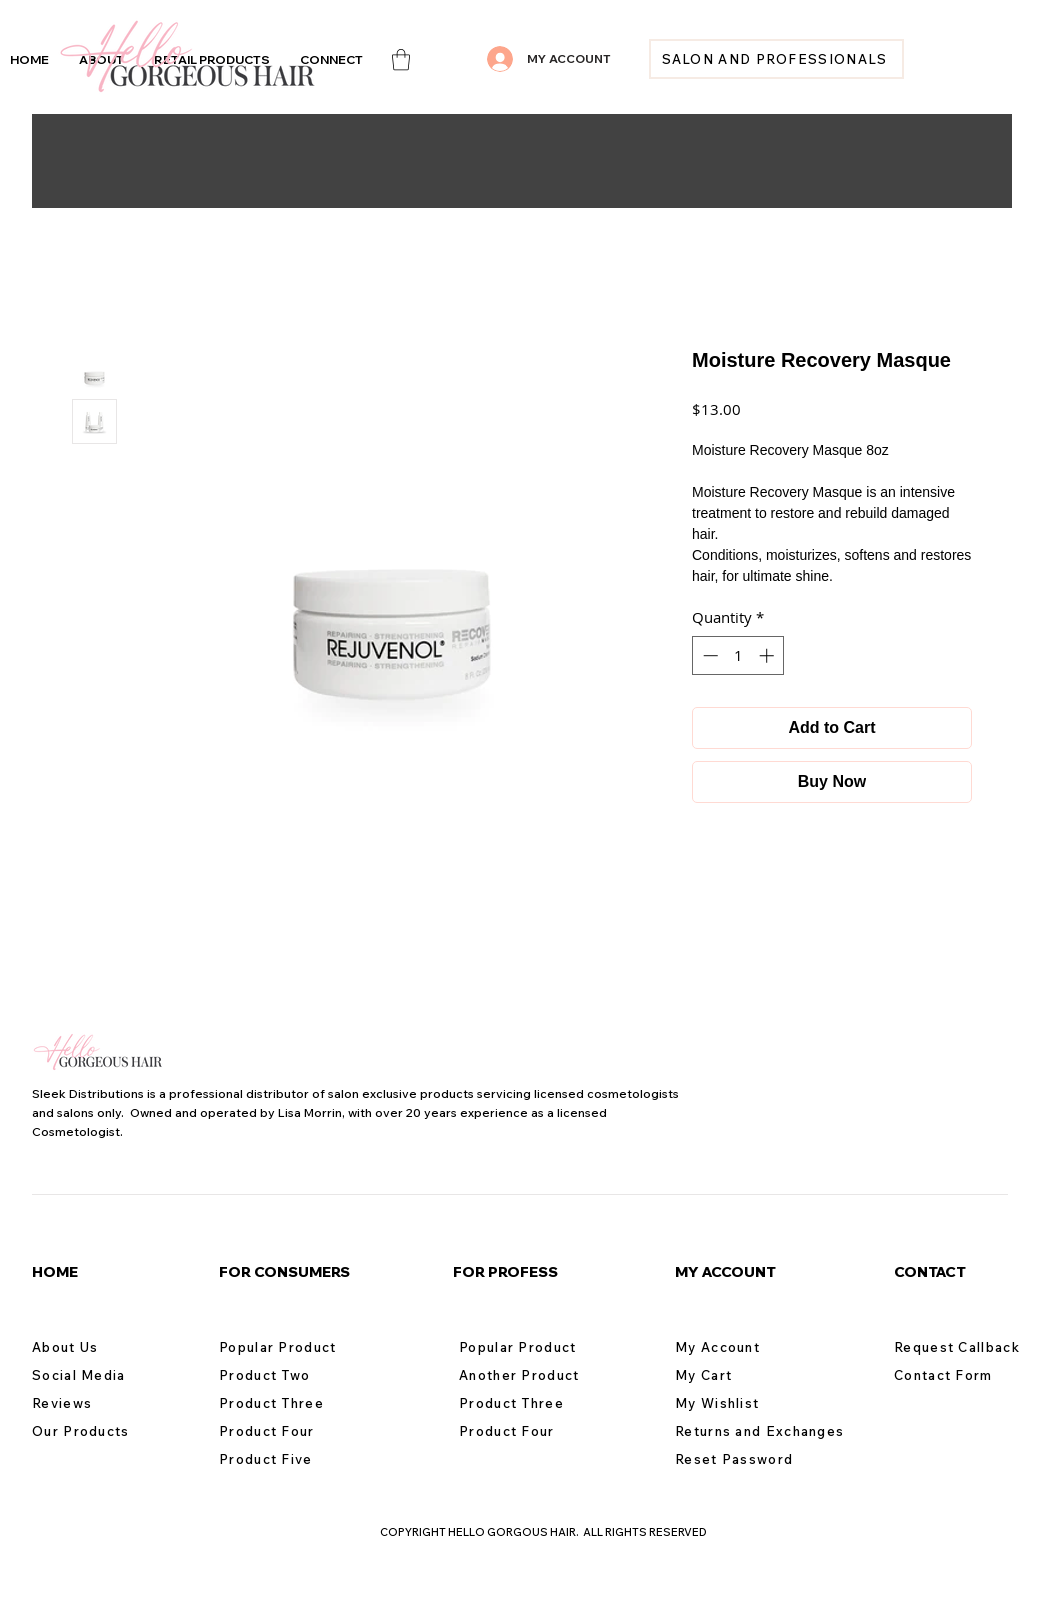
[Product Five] (290, 1459)
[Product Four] (290, 1431)
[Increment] (768, 655)
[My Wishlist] (746, 1403)
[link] (401, 59)
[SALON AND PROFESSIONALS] (776, 59)
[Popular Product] (290, 1347)
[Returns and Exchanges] (768, 1431)
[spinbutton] (738, 655)
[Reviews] (103, 1403)
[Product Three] (290, 1403)
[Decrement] (708, 655)
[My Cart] (746, 1375)
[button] (331, 59)
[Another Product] (530, 1375)
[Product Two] (290, 1375)
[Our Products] (103, 1431)
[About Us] (103, 1347)
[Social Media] (103, 1375)
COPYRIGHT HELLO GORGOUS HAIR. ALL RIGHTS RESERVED (543, 1532)
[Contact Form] (965, 1375)
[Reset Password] (746, 1459)
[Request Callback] (965, 1347)
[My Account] (746, 1347)
